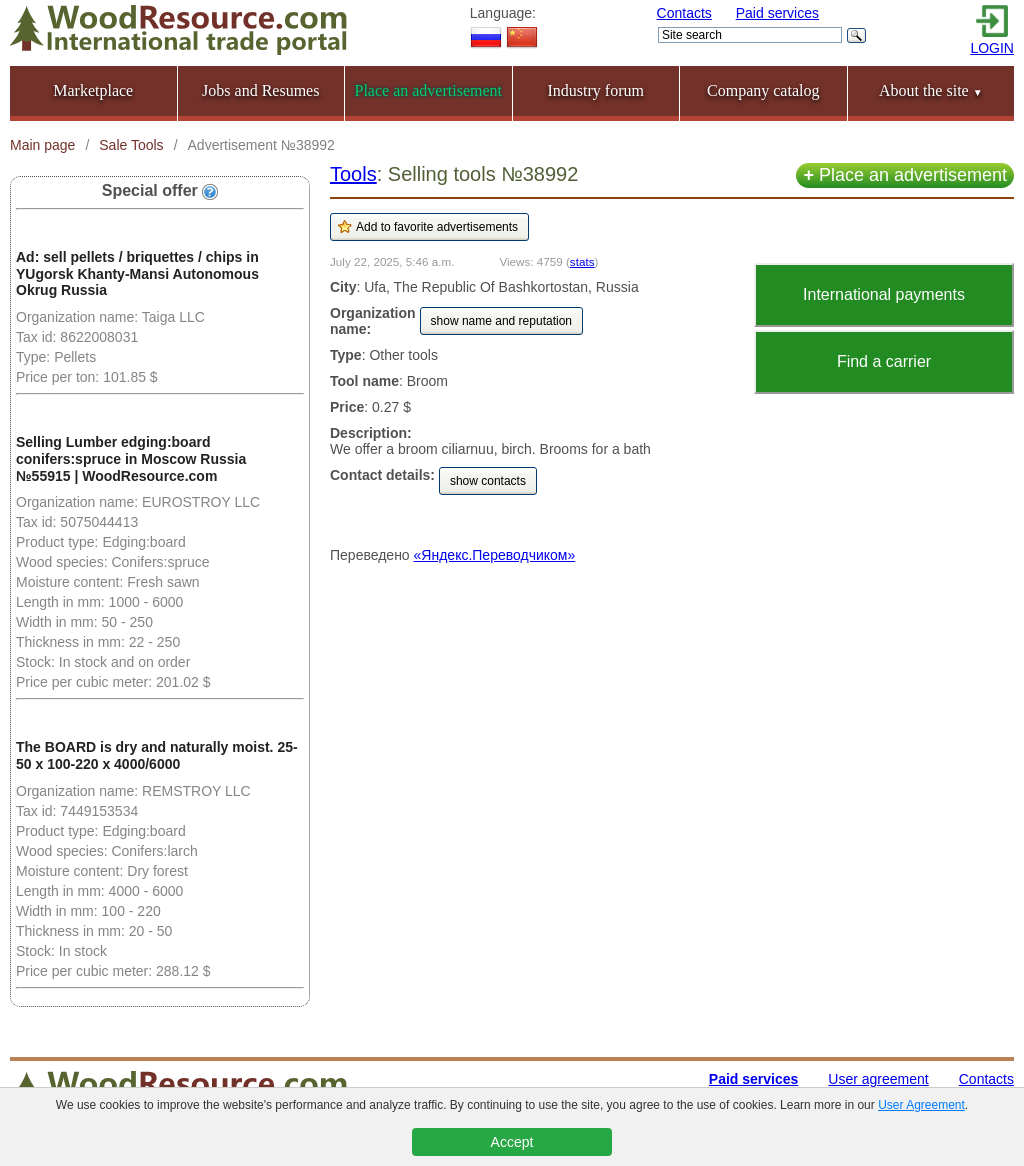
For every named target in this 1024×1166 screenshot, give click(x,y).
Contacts (684, 13)
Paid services (777, 13)
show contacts (488, 481)
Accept (512, 1142)
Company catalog (763, 90)
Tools (353, 174)
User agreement (878, 1079)
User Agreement (921, 1105)
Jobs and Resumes (260, 90)
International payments (884, 294)
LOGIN (992, 48)
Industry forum (596, 90)
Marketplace (93, 90)
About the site (931, 90)
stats (582, 261)
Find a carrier (884, 361)
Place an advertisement (905, 175)
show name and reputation (501, 321)
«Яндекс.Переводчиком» (495, 555)
